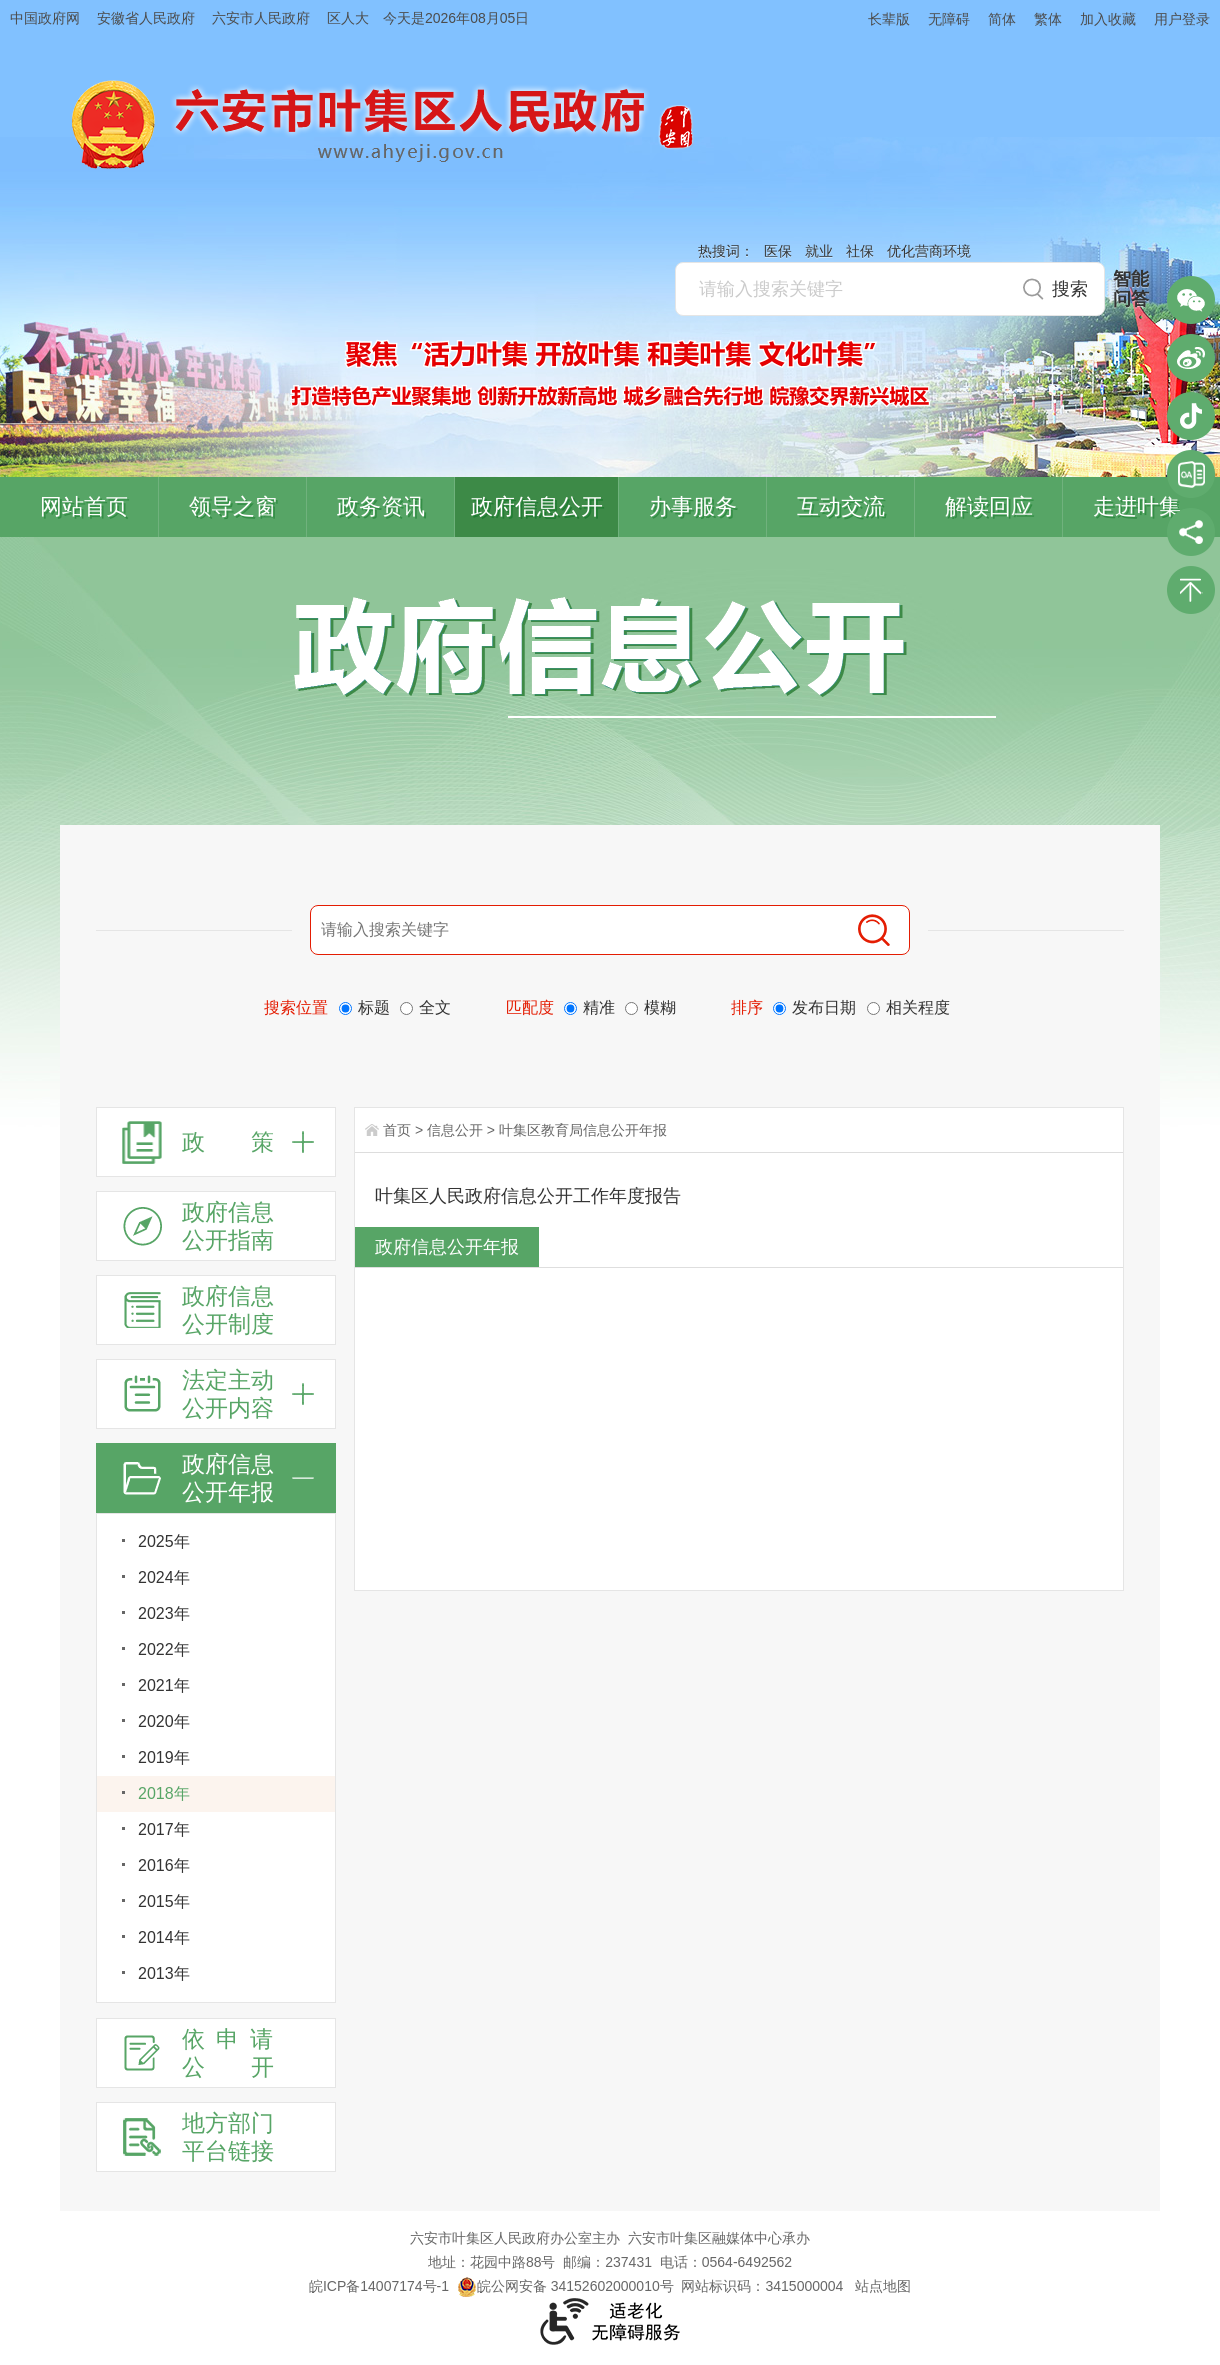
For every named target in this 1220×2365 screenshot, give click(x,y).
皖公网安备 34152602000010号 (565, 2286)
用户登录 (1182, 19)
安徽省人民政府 (146, 18)
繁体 (1048, 19)
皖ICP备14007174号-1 (379, 2286)
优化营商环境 (929, 251)
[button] (880, 18)
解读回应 (989, 506)
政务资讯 (381, 506)
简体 (1002, 19)
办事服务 (693, 506)
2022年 (164, 1649)
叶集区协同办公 (1191, 474)
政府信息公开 (537, 506)
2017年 (164, 1829)
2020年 (164, 1721)
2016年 (164, 1865)
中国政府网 (45, 18)
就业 (819, 251)
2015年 (164, 1901)
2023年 (164, 1613)
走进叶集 (1137, 506)
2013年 (164, 1973)
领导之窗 (233, 506)
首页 (397, 1130)
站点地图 (883, 2286)
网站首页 (84, 506)
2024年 (164, 1577)
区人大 (348, 18)
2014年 (164, 1937)
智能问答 (1131, 289)
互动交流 (841, 506)
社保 (860, 251)
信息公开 (455, 1130)
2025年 (164, 1541)
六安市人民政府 (261, 18)
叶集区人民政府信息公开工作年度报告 (528, 1196)
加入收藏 (1108, 19)
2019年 (164, 1757)
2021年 (164, 1685)
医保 (778, 251)
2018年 (164, 1793)
